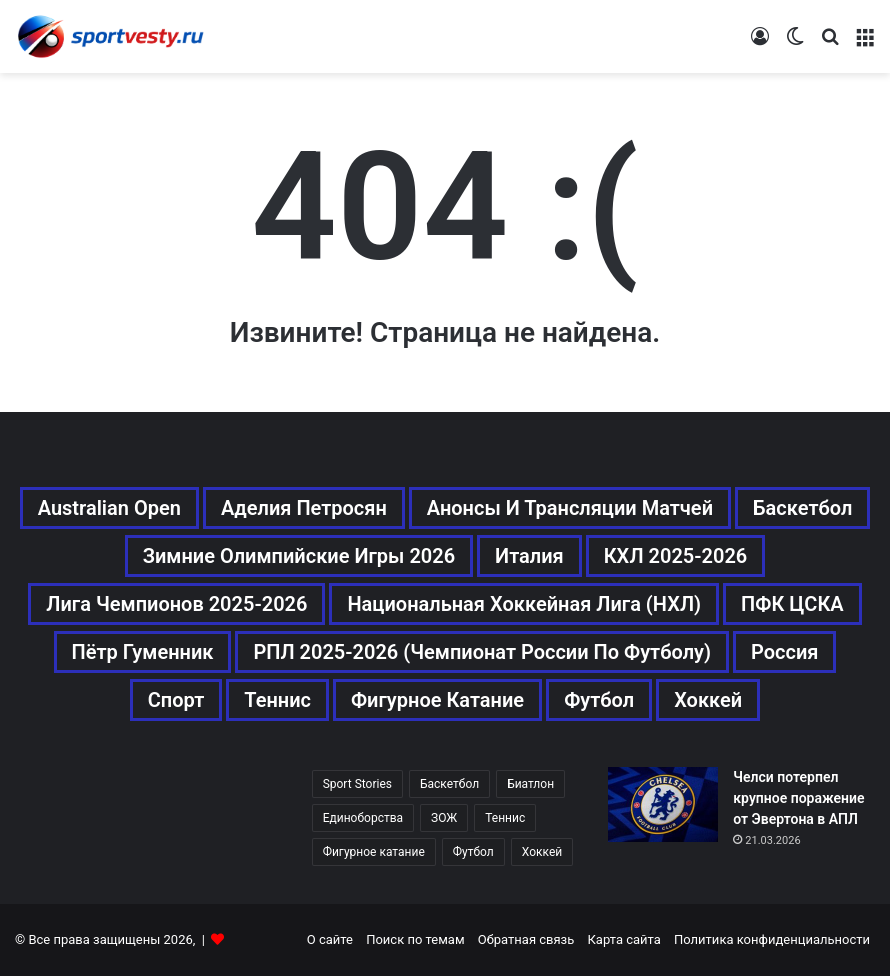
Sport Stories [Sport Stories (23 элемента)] (357, 784)
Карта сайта (624, 939)
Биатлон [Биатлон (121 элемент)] (530, 784)
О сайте (330, 939)
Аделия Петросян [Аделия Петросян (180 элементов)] (304, 508)
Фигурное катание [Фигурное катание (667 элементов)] (437, 700)
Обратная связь (526, 939)
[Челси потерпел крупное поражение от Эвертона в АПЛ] (663, 804)
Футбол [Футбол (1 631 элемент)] (599, 700)
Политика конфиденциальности (772, 939)
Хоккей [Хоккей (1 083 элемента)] (708, 700)
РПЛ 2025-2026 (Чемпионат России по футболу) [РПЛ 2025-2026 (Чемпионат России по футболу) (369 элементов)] (482, 652)
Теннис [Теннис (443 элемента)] (277, 700)
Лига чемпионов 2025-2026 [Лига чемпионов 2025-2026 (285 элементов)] (176, 604)
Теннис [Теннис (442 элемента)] (505, 818)
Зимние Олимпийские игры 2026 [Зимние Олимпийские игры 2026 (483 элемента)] (299, 556)
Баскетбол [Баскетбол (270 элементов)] (802, 508)
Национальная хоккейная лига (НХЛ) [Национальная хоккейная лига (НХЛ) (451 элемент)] (524, 604)
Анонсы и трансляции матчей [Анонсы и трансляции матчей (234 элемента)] (570, 508)
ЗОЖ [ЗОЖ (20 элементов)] (444, 818)
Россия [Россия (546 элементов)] (784, 652)
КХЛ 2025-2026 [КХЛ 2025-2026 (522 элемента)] (676, 556)
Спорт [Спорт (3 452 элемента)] (176, 700)
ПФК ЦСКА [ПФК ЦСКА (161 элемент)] (792, 604)
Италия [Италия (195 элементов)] (529, 556)
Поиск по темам (415, 939)
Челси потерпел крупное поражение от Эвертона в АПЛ (798, 798)
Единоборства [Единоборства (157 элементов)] (363, 818)
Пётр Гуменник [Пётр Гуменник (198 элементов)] (143, 652)
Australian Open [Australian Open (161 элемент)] (109, 508)
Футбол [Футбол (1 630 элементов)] (473, 852)
